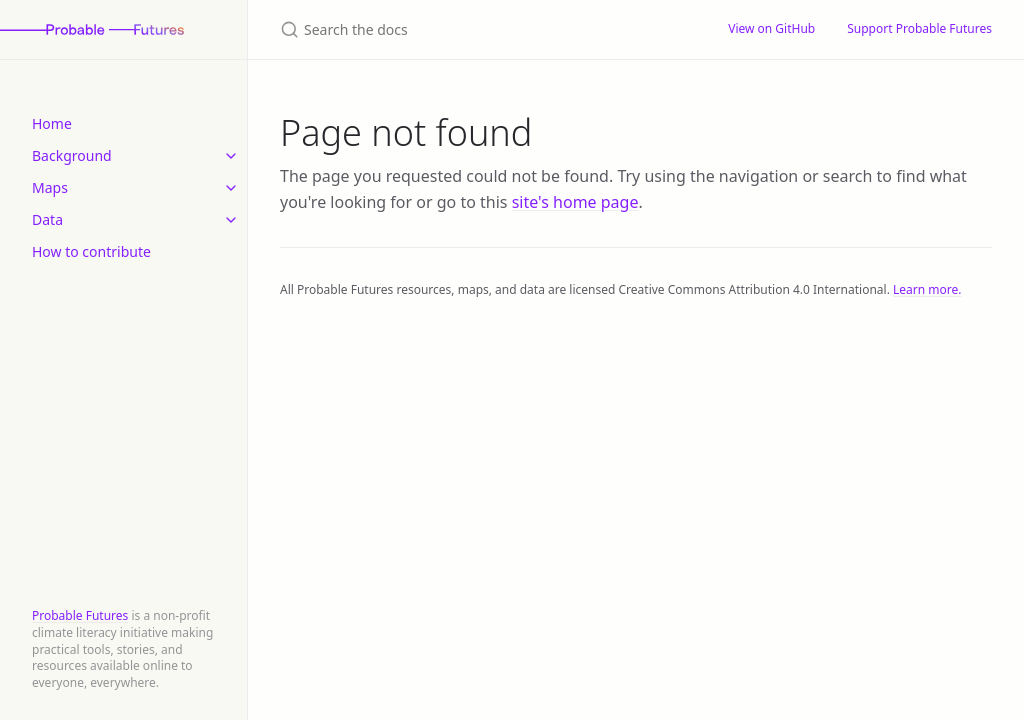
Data (47, 219)
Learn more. (927, 289)
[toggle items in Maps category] (231, 188)
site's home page (575, 202)
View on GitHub (771, 28)
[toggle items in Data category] (231, 220)
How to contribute (91, 251)
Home (52, 123)
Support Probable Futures (919, 28)
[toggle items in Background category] (231, 156)
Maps (50, 187)
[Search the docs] (480, 29)
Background (72, 155)
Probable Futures (80, 615)
